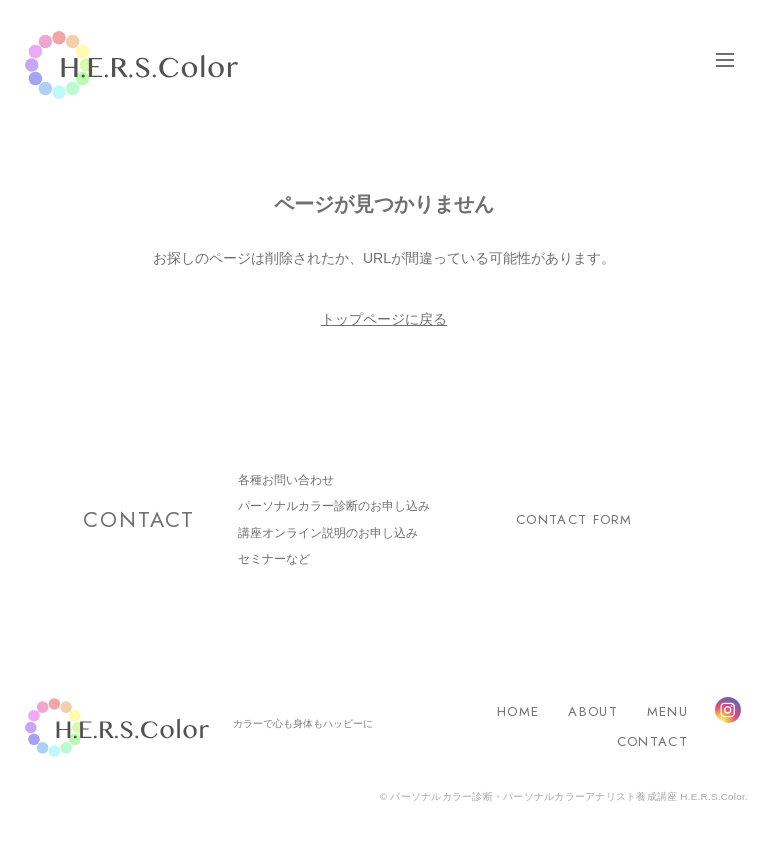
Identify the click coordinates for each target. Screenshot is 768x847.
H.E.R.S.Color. (131, 65)
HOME (518, 711)
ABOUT (593, 711)
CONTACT (652, 741)
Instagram (728, 710)
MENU (667, 711)
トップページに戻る (384, 319)
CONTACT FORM (574, 519)
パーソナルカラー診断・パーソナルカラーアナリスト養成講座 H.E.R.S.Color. (567, 796)
